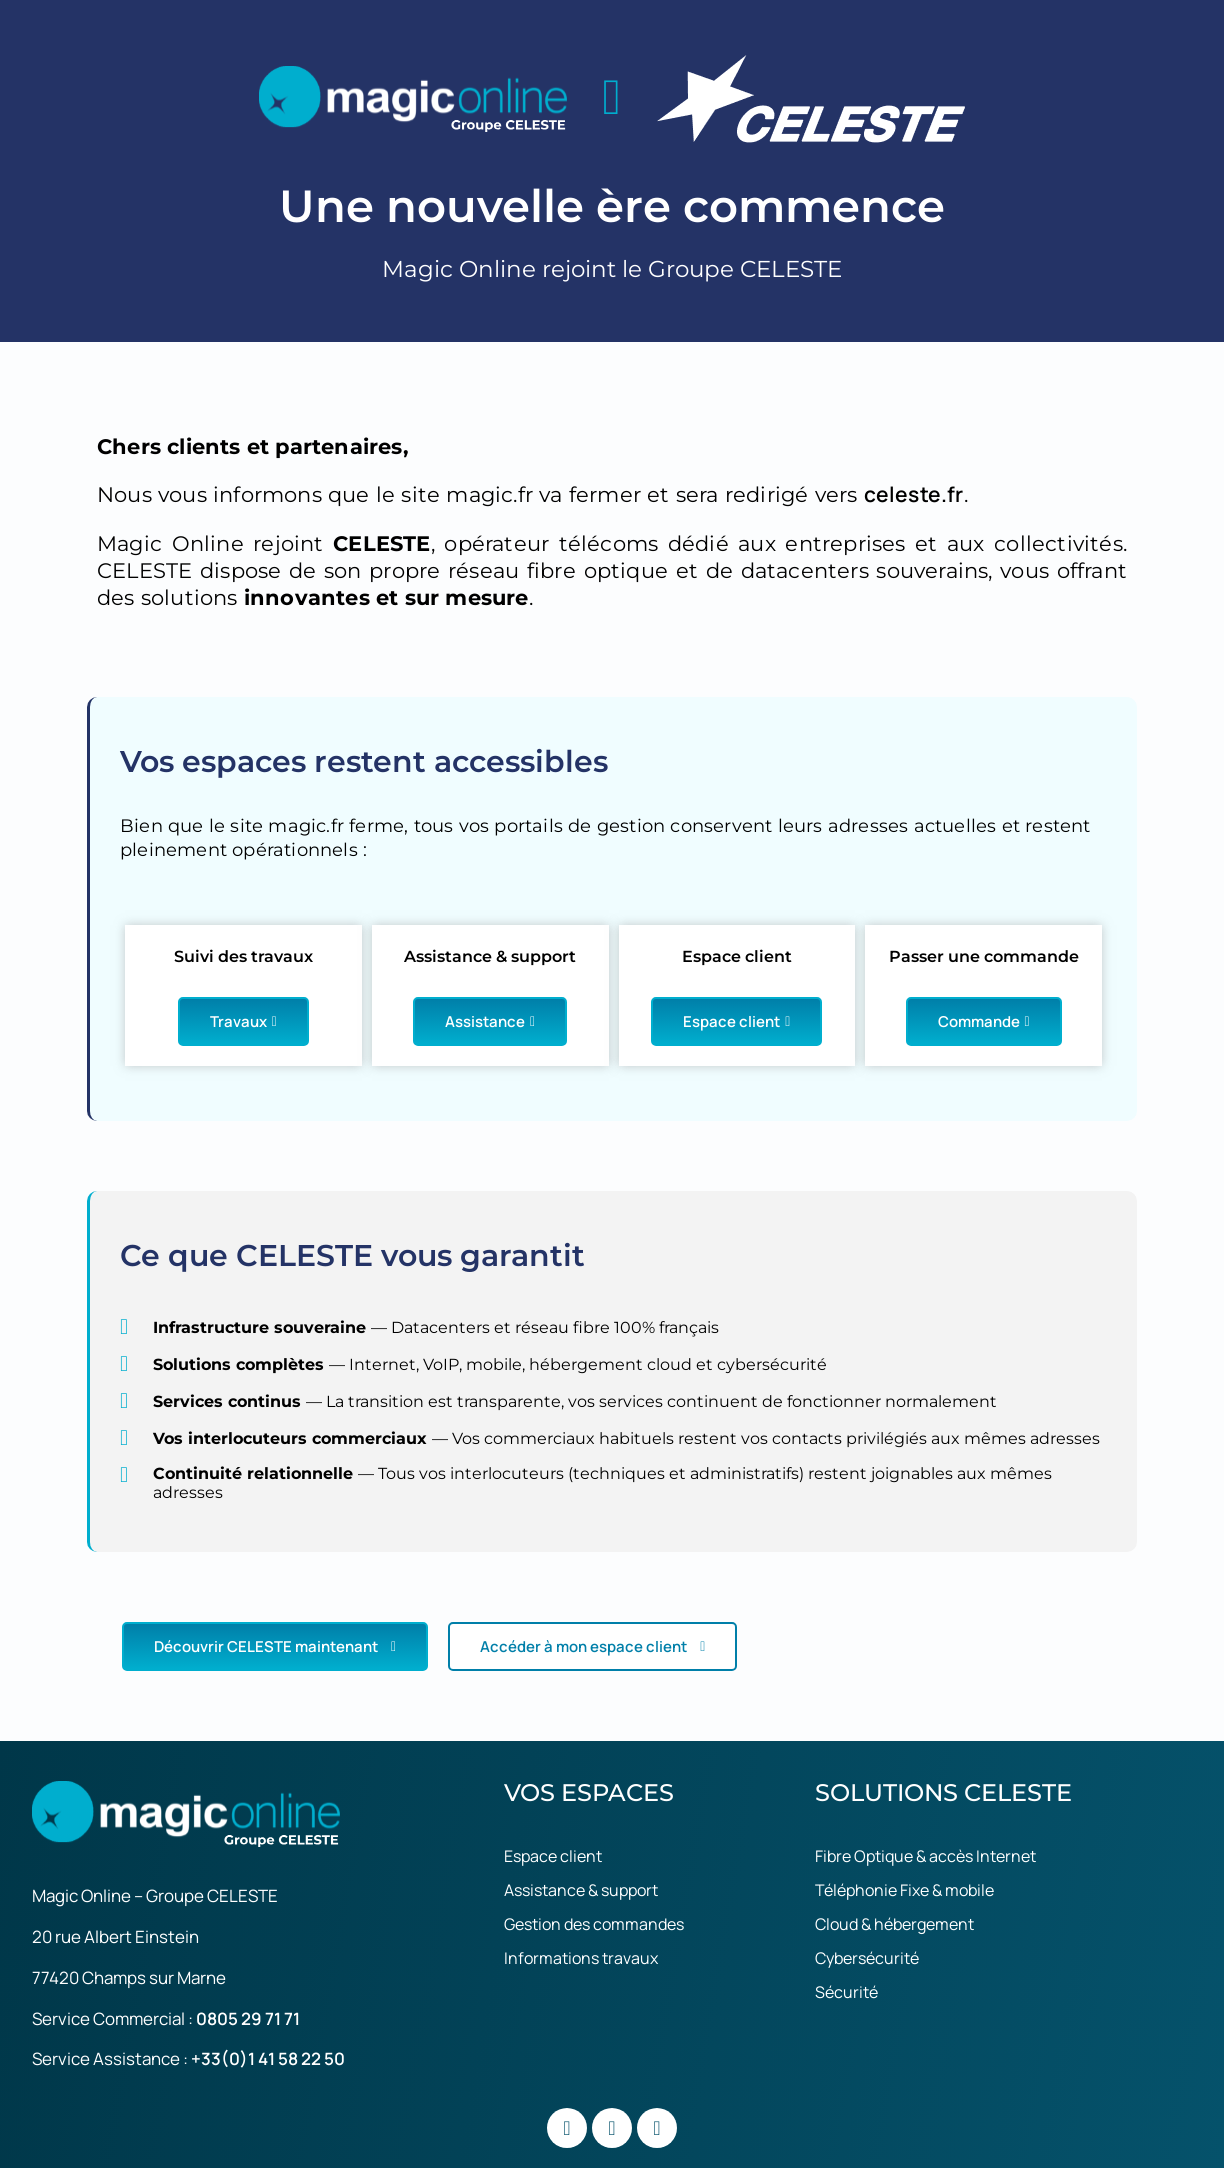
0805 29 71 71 (248, 2018)
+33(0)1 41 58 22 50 (268, 2058)
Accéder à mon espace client (592, 1646)
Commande (984, 1021)
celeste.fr (914, 494)
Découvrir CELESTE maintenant (275, 1646)
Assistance (490, 1021)
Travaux (243, 1021)
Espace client (736, 1021)
